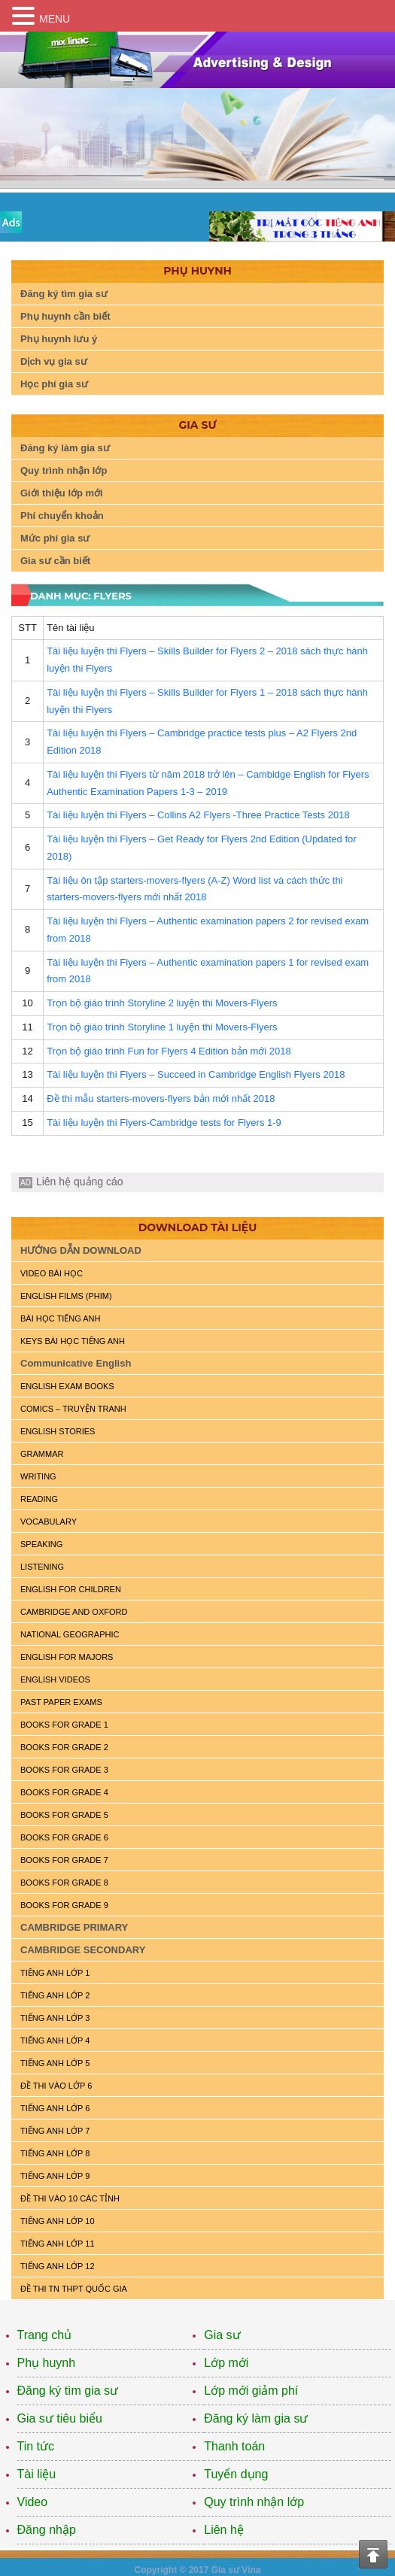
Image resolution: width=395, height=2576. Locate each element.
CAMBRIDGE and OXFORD (73, 1611)
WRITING (38, 1476)
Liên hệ (224, 2529)
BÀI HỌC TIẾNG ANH (60, 1318)
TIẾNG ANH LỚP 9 (55, 2175)
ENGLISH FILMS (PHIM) (66, 1295)
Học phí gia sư (54, 384)
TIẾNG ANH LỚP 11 (57, 2243)
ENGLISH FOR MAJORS (66, 1656)
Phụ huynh (46, 2362)
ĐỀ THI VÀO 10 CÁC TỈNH (70, 2198)
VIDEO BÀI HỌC (51, 1273)
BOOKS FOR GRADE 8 (64, 1882)
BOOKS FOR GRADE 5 (64, 1814)
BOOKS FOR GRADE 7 (64, 1859)
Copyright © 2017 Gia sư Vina (197, 2570)
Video (32, 2502)
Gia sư (222, 2335)
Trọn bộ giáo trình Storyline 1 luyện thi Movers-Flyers (162, 1027)
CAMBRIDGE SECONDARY (82, 1950)
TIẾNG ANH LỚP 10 (57, 2221)
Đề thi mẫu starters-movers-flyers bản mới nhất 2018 (161, 1098)
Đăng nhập (46, 2529)
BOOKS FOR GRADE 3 (64, 1769)
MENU (54, 19)
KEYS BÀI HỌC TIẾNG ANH (72, 1341)
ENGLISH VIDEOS (55, 1679)
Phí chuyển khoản (62, 515)
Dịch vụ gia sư (53, 361)
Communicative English (75, 1363)
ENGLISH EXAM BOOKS (67, 1386)
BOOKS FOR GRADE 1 (64, 1724)
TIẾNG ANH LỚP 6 (55, 2108)
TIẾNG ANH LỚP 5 (55, 2063)
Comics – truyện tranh (73, 1408)
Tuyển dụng (236, 2474)
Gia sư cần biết (55, 560)
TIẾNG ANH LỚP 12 (57, 2266)
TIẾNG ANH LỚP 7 (55, 2130)
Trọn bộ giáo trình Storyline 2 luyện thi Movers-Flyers (162, 1003)
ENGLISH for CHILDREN (70, 1589)
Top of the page (373, 2554)
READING (39, 1498)
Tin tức (36, 2446)
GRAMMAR (41, 1453)
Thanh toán (234, 2446)
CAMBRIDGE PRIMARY (74, 1927)
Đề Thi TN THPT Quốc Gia (73, 2288)
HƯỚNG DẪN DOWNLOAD (80, 1250)
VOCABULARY (48, 1521)
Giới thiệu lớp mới (61, 493)
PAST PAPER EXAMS (61, 1702)
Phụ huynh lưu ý (58, 338)
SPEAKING (41, 1544)
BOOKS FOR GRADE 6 (64, 1837)
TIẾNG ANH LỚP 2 (55, 1995)
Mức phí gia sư (55, 538)
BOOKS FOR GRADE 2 (64, 1747)
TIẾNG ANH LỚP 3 (55, 2017)
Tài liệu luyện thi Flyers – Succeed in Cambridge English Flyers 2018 (196, 1074)
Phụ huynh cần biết (65, 316)
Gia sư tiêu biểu (59, 2418)
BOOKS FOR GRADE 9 (64, 1905)
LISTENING (42, 1566)
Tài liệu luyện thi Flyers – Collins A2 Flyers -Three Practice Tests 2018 (198, 815)
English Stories (57, 1431)
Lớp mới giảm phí (251, 2390)
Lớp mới (226, 2362)
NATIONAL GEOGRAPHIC (69, 1634)
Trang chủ (44, 2335)
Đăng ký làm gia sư (65, 448)
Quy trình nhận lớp (63, 470)
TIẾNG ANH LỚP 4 (55, 2040)
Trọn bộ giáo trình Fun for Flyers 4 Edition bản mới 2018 (169, 1051)
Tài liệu (36, 2474)
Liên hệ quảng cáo (79, 1182)
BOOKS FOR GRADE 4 (64, 1792)
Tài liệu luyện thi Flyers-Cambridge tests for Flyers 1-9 (164, 1122)
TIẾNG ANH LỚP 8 (55, 2153)
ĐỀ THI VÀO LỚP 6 (56, 2085)
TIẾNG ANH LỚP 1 (55, 1972)
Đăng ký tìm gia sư (64, 293)
